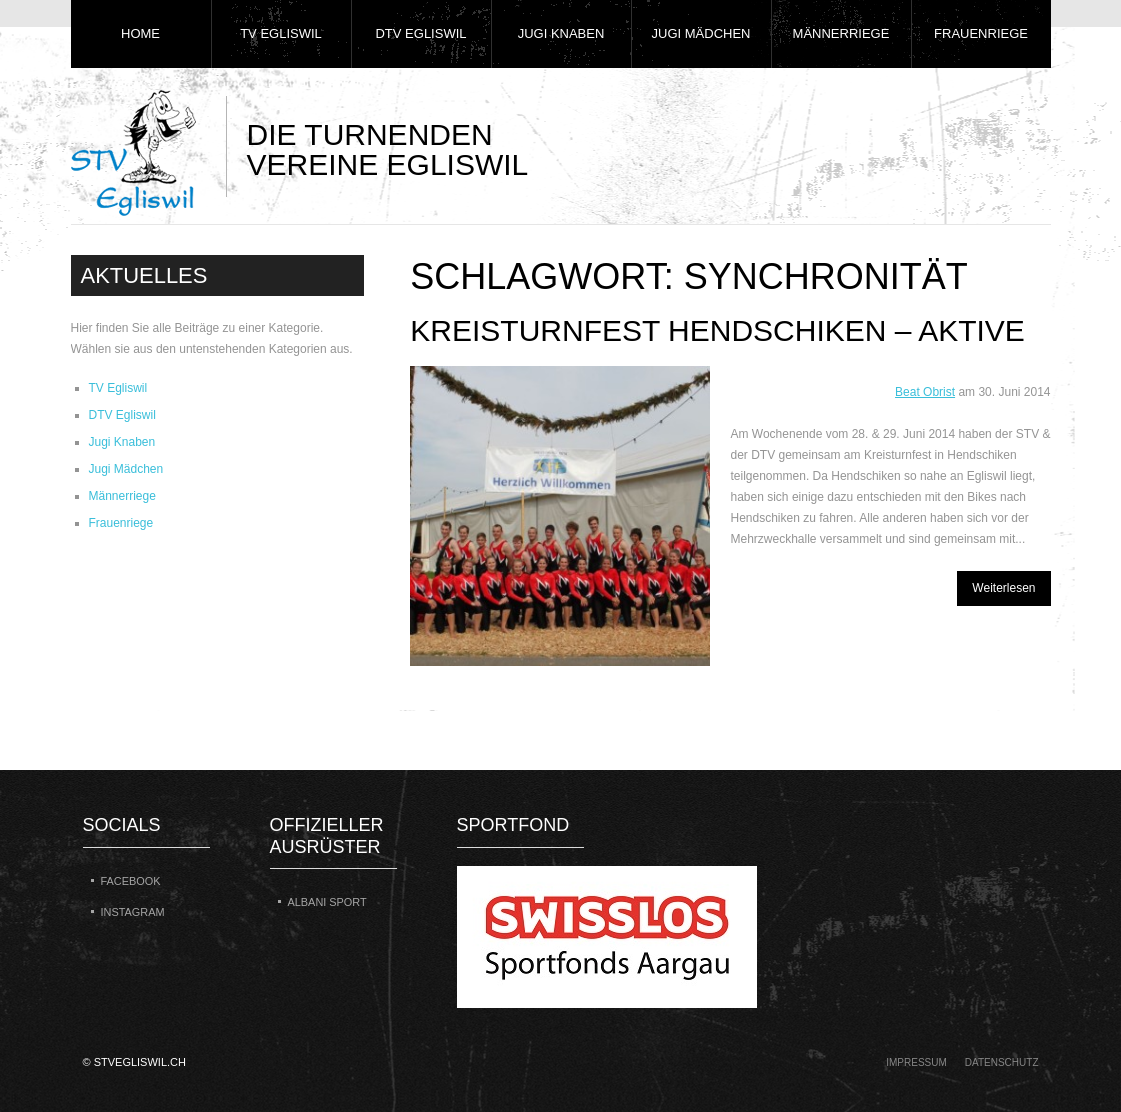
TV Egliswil (281, 33)
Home (140, 33)
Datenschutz (1002, 1062)
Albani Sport (327, 902)
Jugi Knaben (561, 33)
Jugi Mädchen (701, 33)
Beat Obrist (925, 392)
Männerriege (841, 33)
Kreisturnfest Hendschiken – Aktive (717, 330)
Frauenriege (981, 33)
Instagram (133, 912)
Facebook (131, 881)
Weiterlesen (1003, 588)
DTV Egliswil (420, 33)
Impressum (916, 1062)
